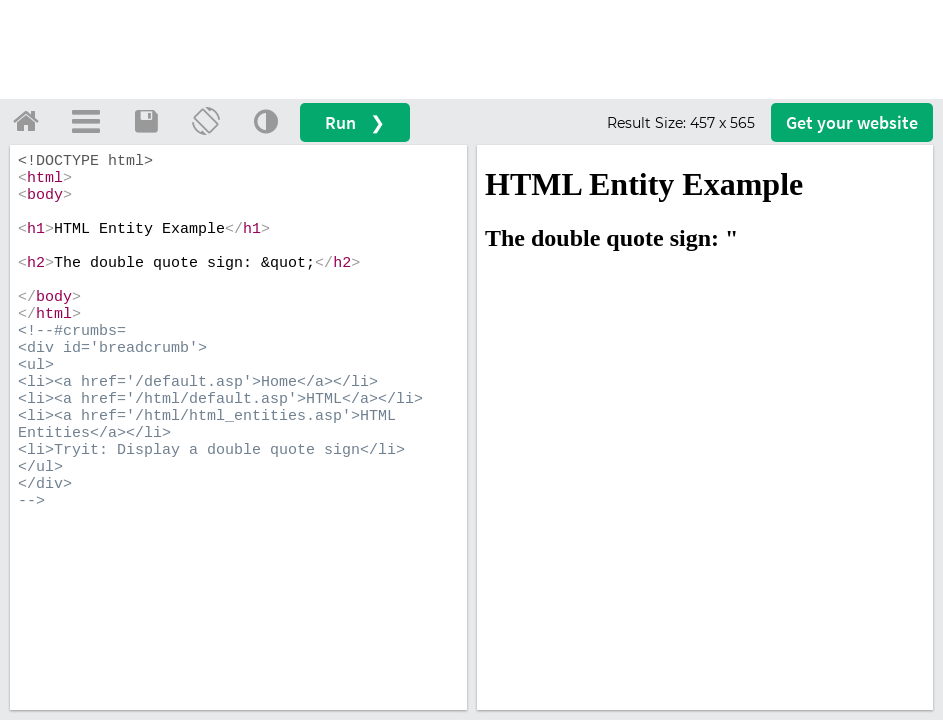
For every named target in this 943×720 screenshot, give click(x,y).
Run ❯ (355, 122)
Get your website (852, 122)
